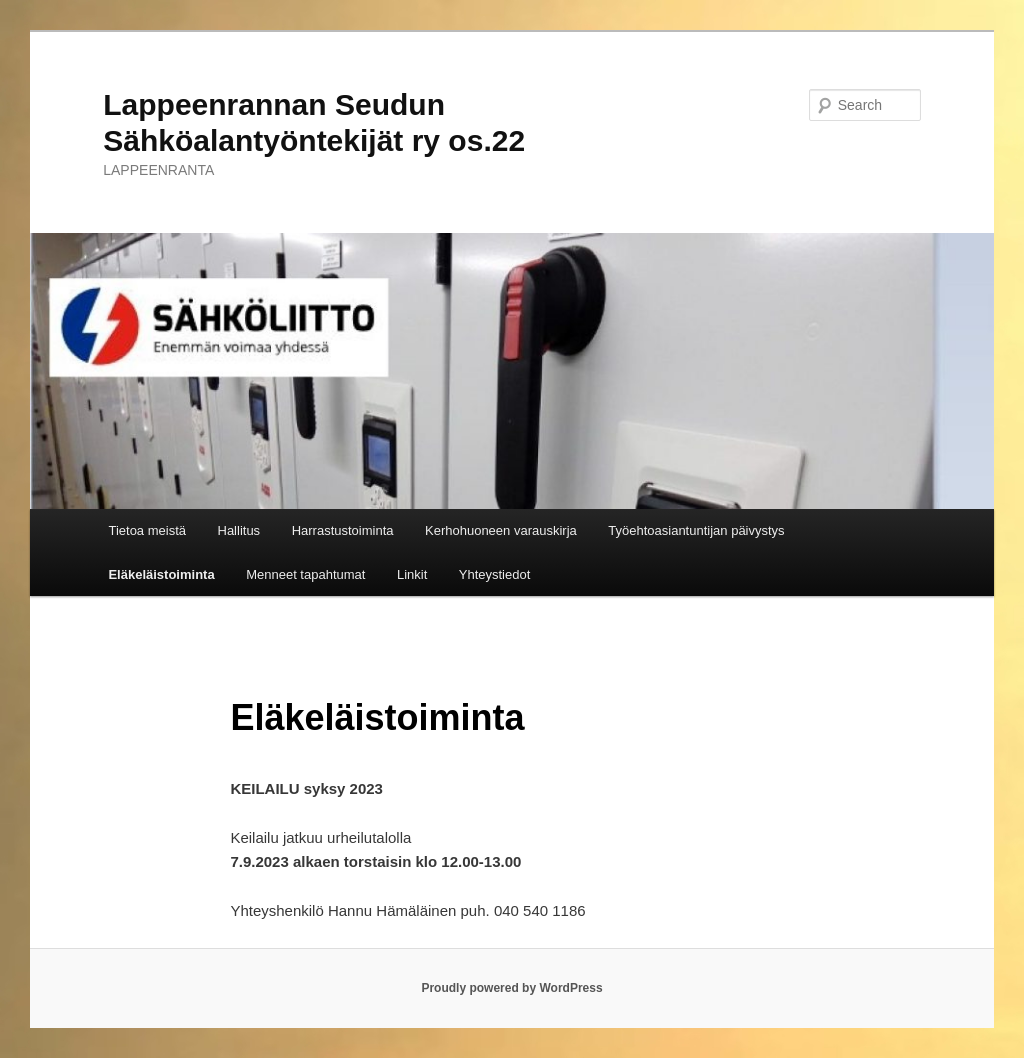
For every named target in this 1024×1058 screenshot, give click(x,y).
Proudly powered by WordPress (511, 988)
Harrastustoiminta (343, 530)
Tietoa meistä (147, 530)
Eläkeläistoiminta (161, 574)
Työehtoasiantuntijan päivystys (696, 530)
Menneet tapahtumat (305, 574)
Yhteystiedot (495, 574)
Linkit (412, 574)
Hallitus (239, 530)
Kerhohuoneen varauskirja (501, 530)
